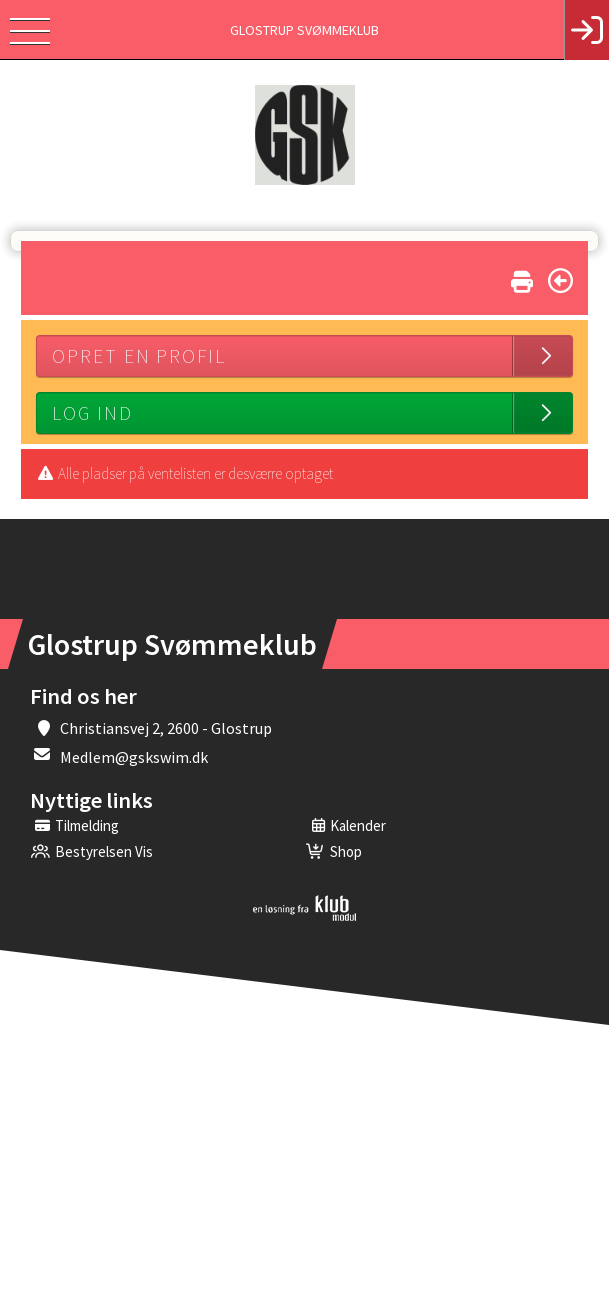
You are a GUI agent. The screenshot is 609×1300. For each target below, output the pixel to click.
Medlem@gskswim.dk (134, 757)
